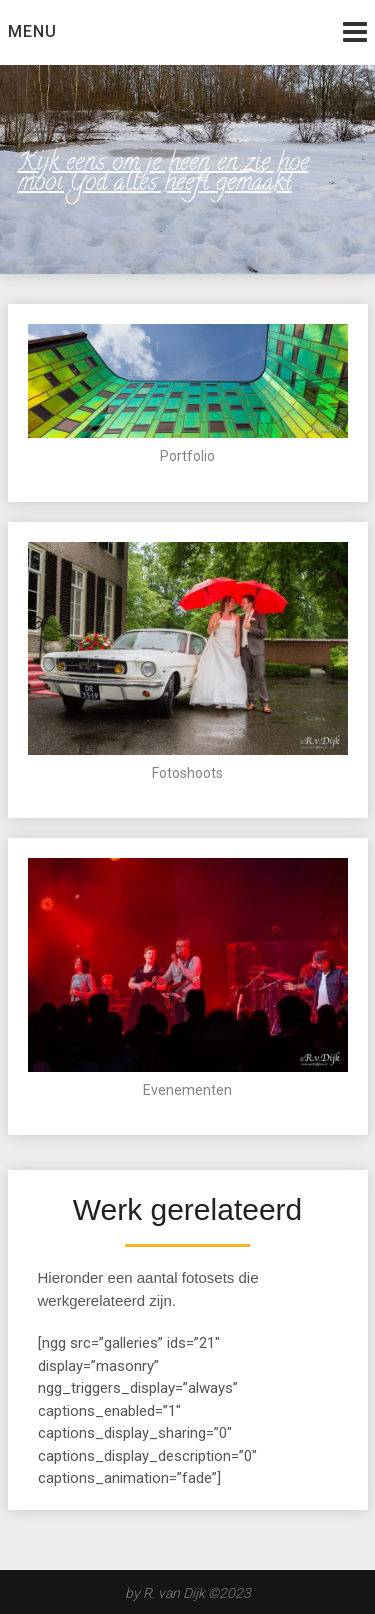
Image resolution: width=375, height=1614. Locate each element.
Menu (32, 31)
